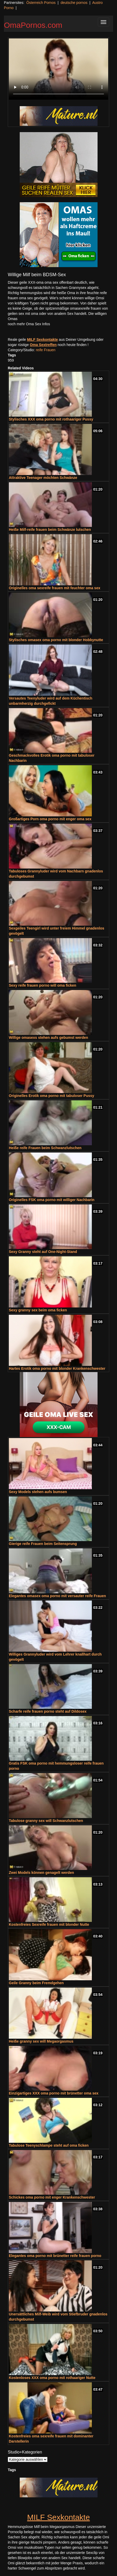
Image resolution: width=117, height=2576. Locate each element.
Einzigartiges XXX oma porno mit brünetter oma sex (53, 2093)
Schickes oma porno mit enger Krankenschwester (52, 2197)
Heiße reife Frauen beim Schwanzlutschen (45, 1148)
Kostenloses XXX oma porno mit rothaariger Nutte (52, 2378)
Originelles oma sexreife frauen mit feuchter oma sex (54, 588)
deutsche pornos (73, 3)
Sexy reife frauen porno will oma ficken (42, 985)
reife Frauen (45, 350)
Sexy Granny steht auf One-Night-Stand (43, 1252)
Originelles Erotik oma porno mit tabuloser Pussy (51, 1096)
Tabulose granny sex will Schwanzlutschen (46, 1821)
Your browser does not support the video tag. (58, 69)
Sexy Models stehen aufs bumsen (38, 1492)
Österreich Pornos (41, 3)
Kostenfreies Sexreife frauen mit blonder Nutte (49, 1924)
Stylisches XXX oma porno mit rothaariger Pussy (51, 419)
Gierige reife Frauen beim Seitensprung (43, 1544)
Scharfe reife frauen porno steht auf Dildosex (48, 1711)
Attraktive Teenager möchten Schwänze (43, 478)
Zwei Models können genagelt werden (41, 1872)
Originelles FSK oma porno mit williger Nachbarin (51, 1200)
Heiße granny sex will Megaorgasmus (41, 2041)
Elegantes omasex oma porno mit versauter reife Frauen (57, 1596)
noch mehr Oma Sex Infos (29, 324)
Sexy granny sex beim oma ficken (38, 1310)
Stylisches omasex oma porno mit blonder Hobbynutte (56, 640)
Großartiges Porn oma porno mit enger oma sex (50, 819)
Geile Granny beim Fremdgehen (36, 1983)
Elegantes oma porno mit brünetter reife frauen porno (55, 2256)
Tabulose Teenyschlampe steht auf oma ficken (49, 2145)
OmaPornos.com (33, 25)
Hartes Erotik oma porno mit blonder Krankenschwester (57, 1368)
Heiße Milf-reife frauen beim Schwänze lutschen (50, 529)
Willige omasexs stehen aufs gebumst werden (48, 1037)
